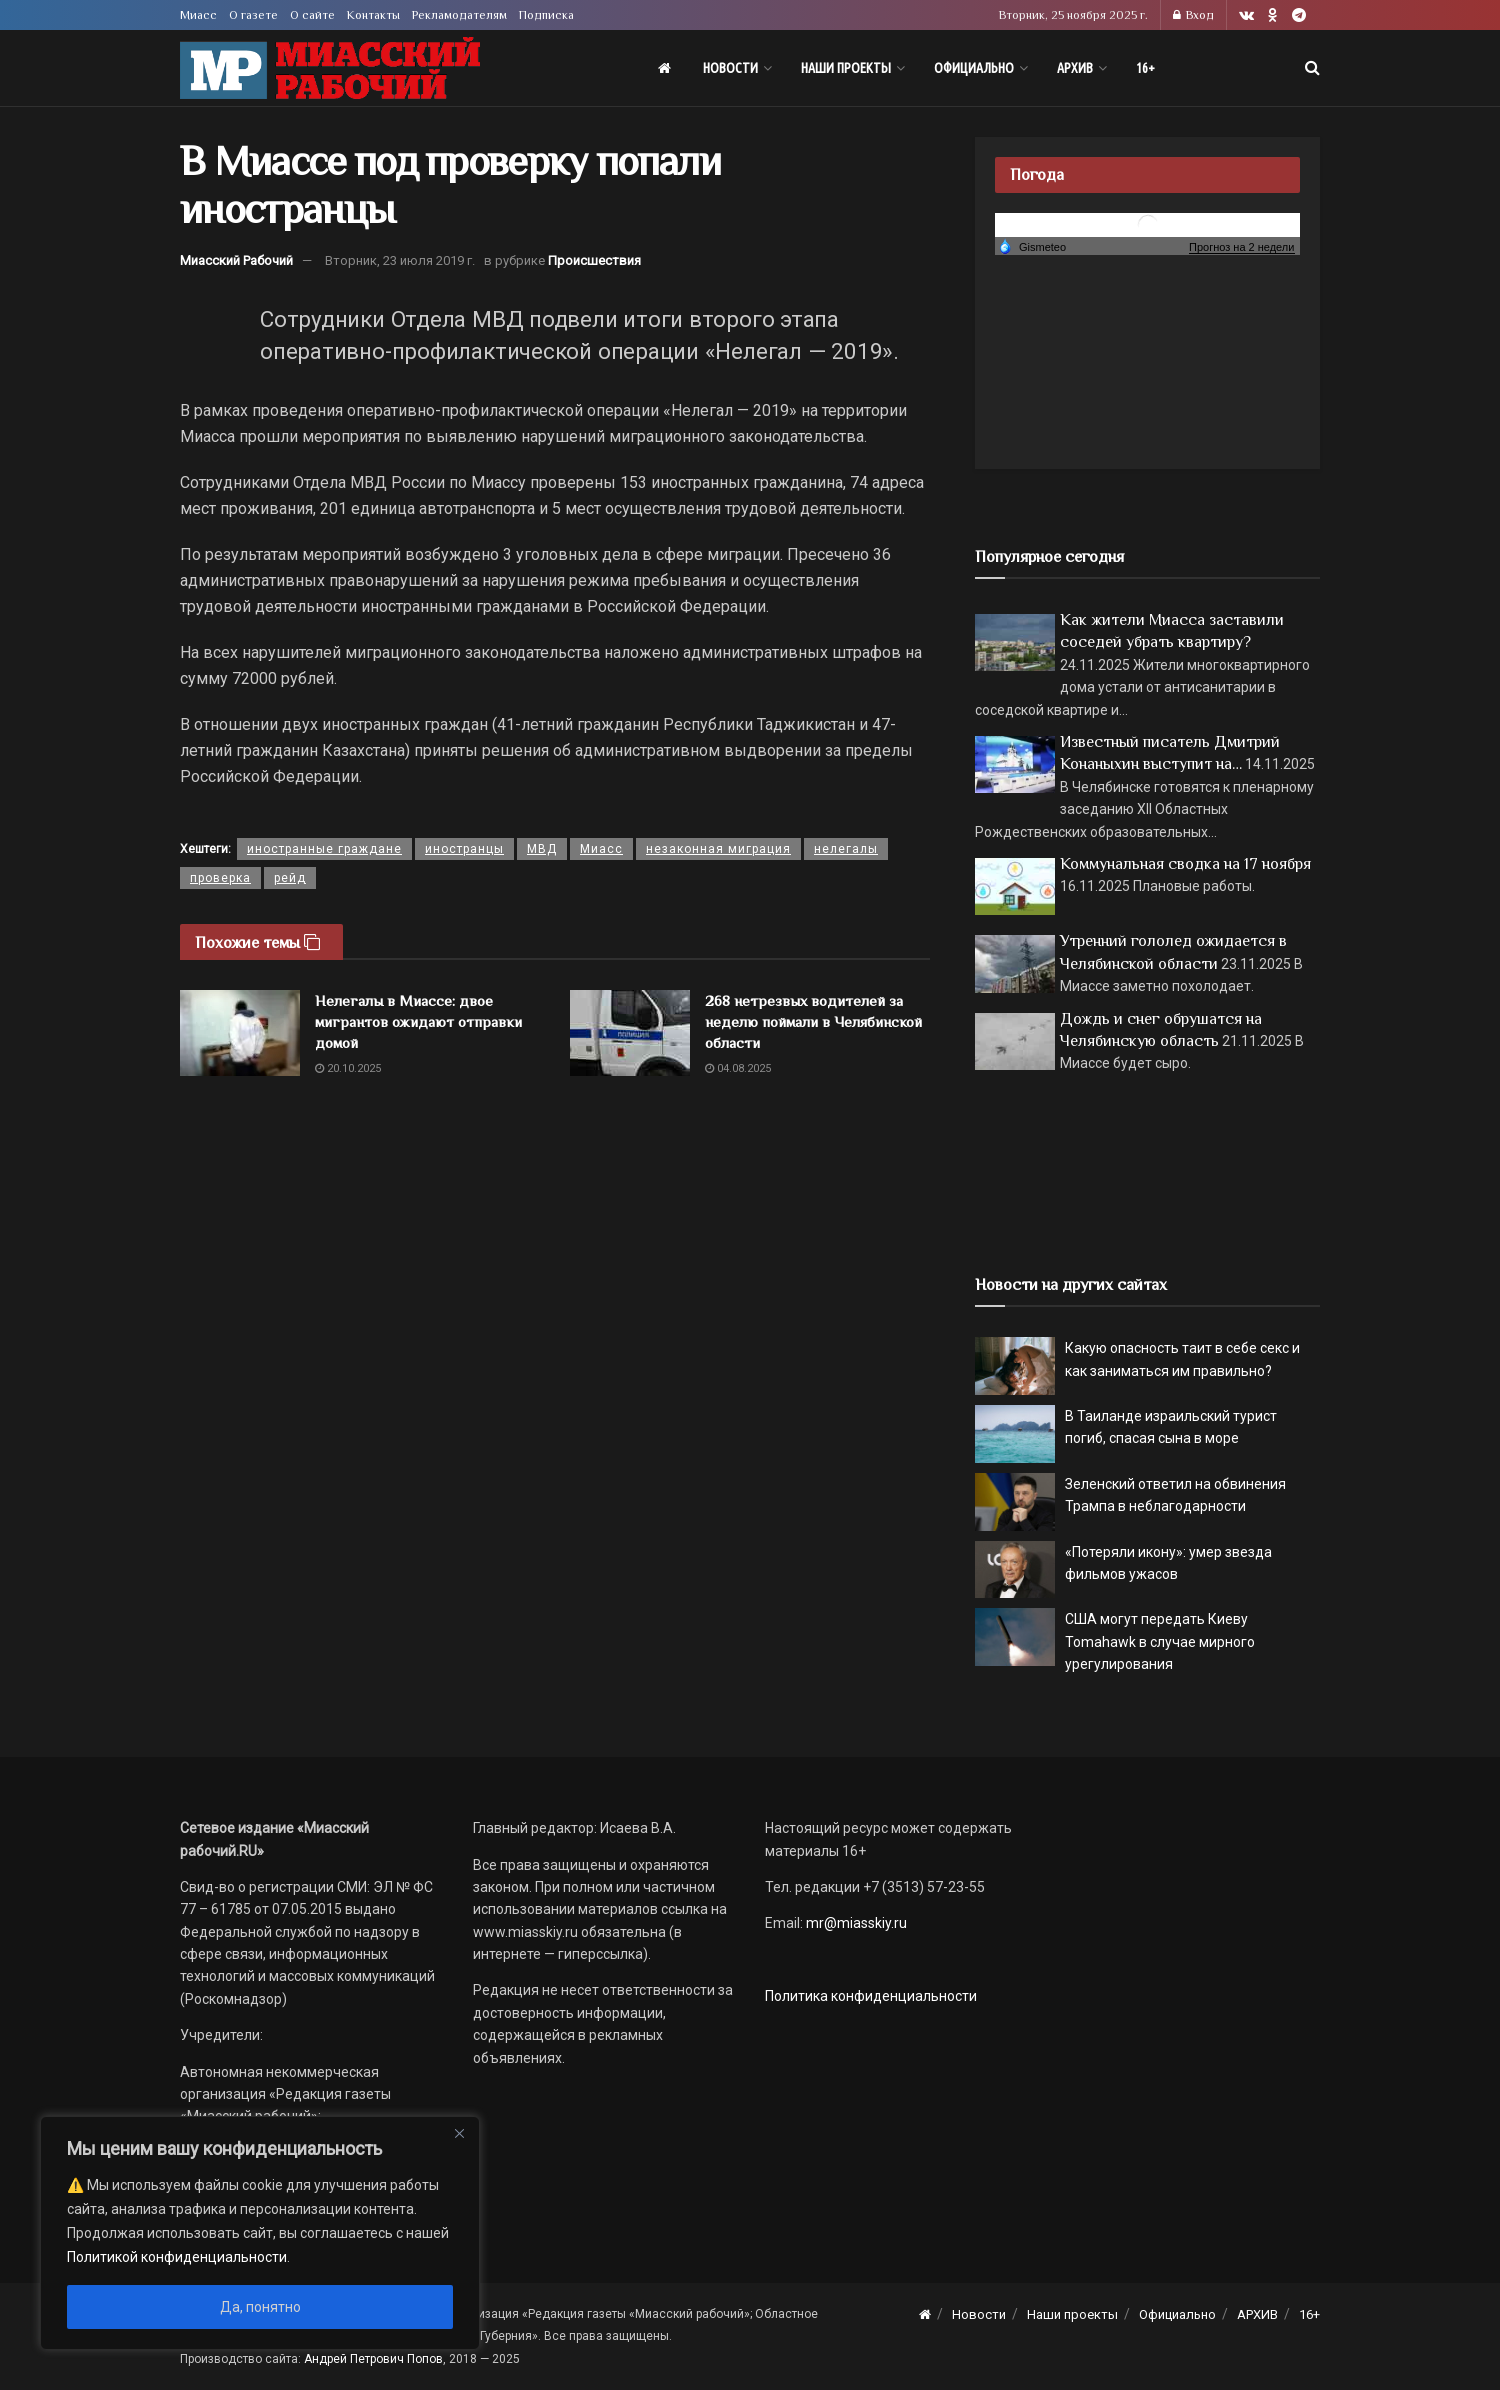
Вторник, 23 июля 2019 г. (400, 260)
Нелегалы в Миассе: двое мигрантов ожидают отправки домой (418, 1021)
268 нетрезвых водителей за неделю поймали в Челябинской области (813, 1021)
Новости (730, 68)
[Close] (459, 2133)
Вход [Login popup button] (1193, 15)
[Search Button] (1312, 68)
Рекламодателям (459, 15)
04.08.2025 (738, 1068)
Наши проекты (846, 68)
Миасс (198, 15)
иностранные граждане (324, 849)
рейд (290, 878)
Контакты (373, 15)
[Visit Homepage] (330, 68)
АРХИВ (1075, 68)
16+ (1145, 68)
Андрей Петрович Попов (373, 2359)
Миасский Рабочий (236, 260)
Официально (974, 68)
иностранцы (464, 849)
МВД (542, 849)
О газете (253, 15)
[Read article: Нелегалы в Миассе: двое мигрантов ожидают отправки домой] (240, 1033)
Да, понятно (260, 2307)
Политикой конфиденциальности (177, 2257)
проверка (220, 878)
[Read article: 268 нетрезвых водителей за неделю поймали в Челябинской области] (630, 1033)
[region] (260, 2233)
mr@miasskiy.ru (855, 1923)
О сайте (312, 15)
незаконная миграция (718, 849)
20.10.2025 (348, 1068)
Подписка (546, 15)
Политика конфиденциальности (871, 1996)
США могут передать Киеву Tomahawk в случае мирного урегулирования (1160, 1641)
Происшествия (594, 260)
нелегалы (846, 849)
